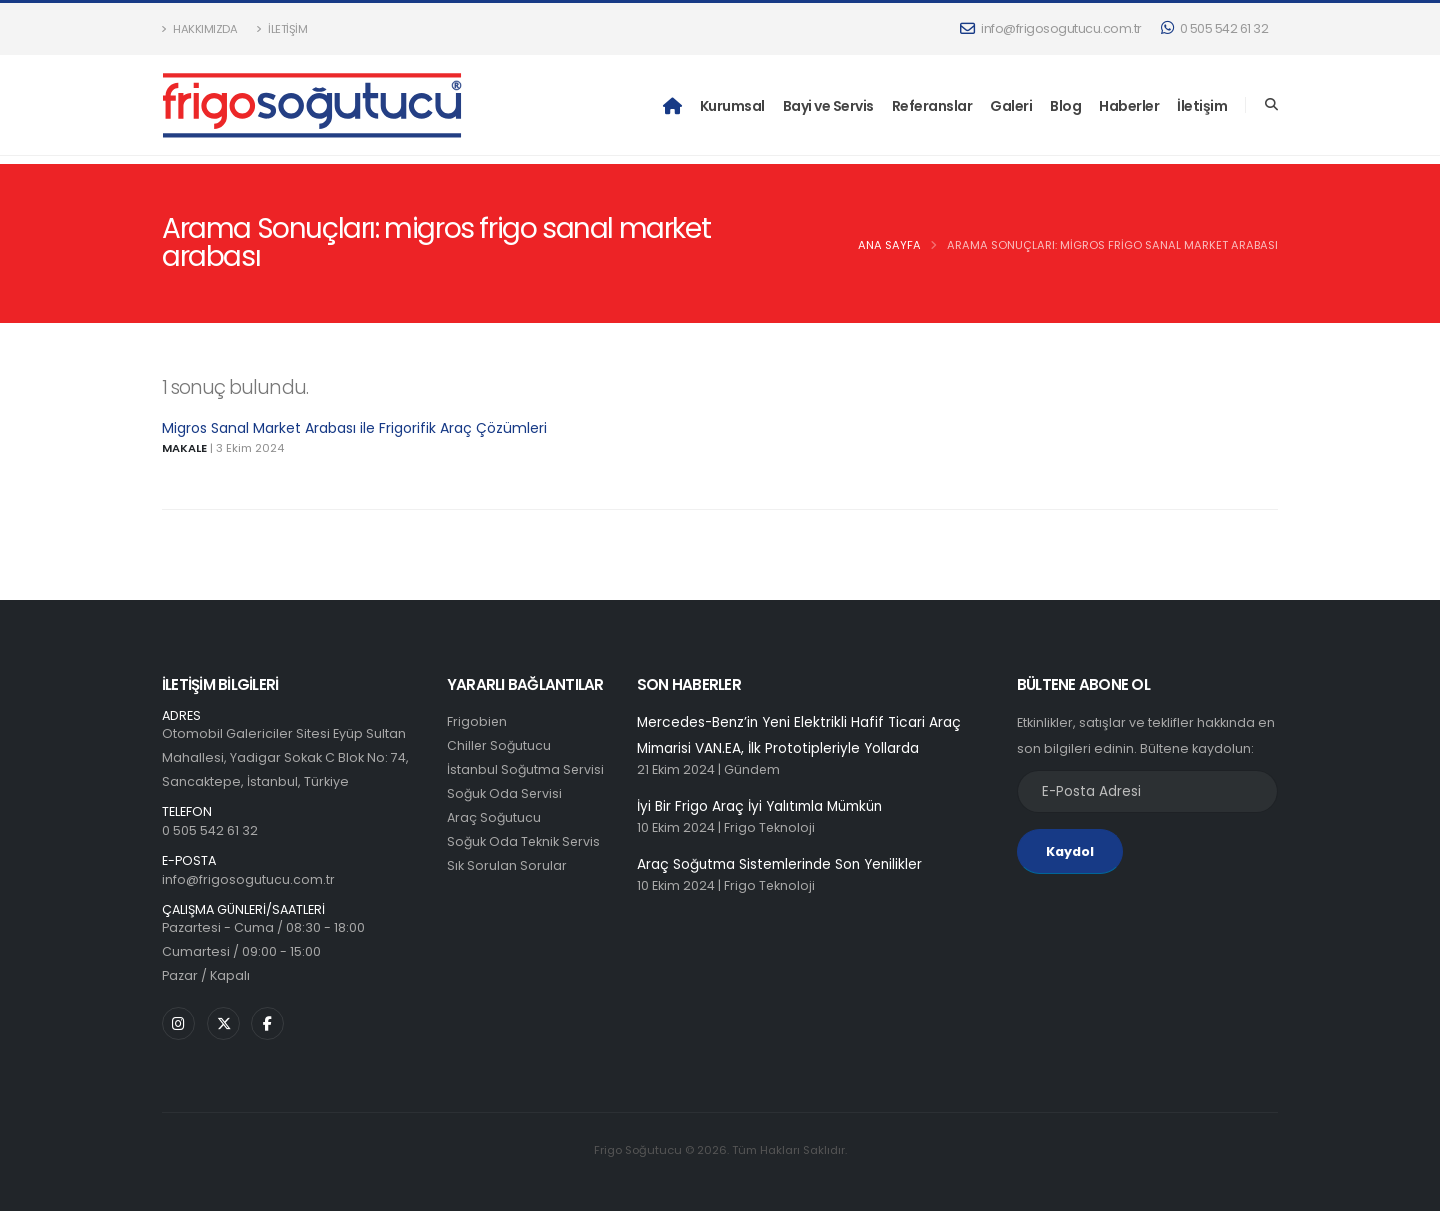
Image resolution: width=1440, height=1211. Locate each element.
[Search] (1271, 105)
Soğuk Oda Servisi (505, 793)
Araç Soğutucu (494, 817)
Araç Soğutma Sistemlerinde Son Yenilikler (781, 866)
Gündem (752, 771)
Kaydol (1070, 851)
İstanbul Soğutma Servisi (526, 769)
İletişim (281, 29)
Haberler (1129, 106)
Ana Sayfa (889, 245)
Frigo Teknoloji (770, 829)
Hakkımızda (199, 29)
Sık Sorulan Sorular (507, 865)
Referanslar (932, 106)
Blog (1065, 106)
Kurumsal (732, 106)
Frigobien (477, 721)
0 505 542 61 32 (1215, 28)
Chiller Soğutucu (500, 745)
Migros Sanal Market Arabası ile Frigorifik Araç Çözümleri (354, 428)
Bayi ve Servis (828, 106)
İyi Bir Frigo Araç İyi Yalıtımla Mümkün (761, 808)
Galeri (1011, 106)
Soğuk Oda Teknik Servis (525, 841)
